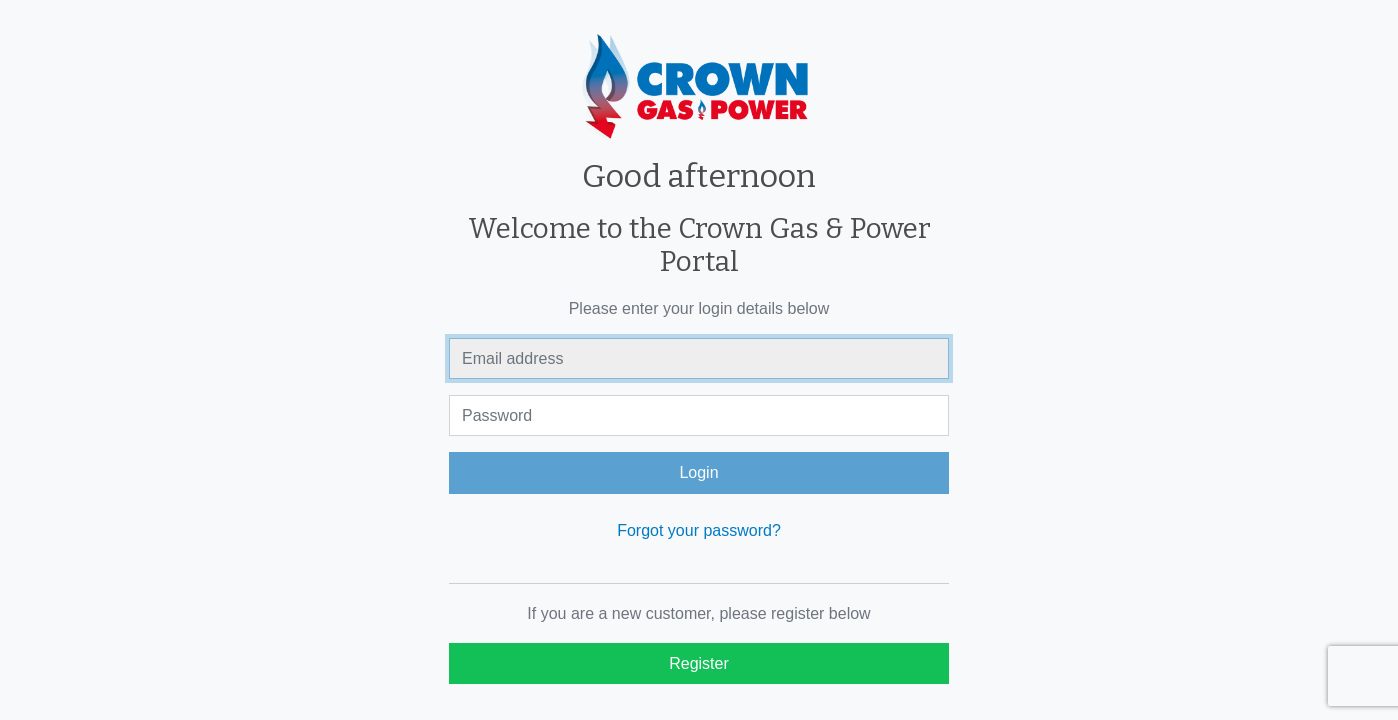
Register (699, 663)
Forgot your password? (699, 530)
